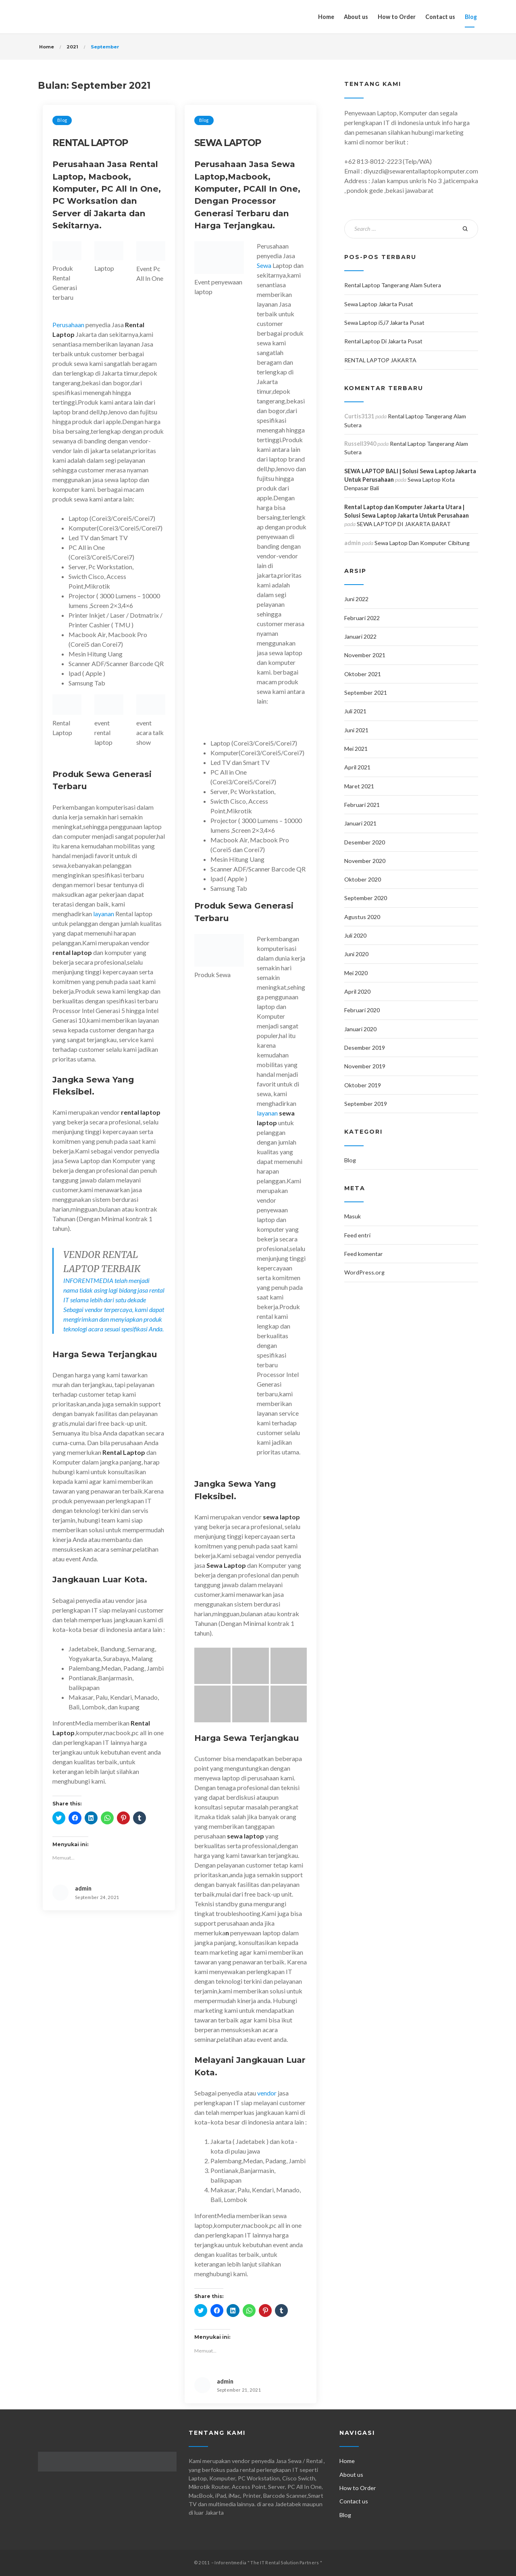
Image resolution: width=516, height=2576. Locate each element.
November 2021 (364, 655)
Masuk (352, 1216)
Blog (471, 16)
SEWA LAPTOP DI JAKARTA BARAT (404, 523)
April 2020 (357, 991)
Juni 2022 (356, 598)
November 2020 (364, 860)
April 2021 (357, 767)
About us (356, 16)
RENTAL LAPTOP (90, 142)
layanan (104, 913)
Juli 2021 (355, 711)
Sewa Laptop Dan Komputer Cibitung (422, 542)
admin (83, 1888)
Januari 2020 (360, 1029)
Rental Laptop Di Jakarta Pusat (383, 341)
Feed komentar (363, 1253)
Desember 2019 (364, 1047)
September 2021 (365, 692)
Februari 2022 (362, 617)
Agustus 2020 (362, 916)
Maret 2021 (359, 786)
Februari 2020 (362, 1010)
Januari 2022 (360, 636)
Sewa (264, 265)
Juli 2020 (355, 935)
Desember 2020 (364, 842)
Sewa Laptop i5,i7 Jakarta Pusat (384, 322)
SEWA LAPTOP (227, 142)
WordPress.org (364, 1272)
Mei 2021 (356, 748)
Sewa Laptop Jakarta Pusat (378, 304)
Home (326, 16)
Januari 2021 (360, 823)
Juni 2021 (356, 730)
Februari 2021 (362, 804)
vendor (266, 2093)
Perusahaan (68, 324)
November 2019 (364, 1066)
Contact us (440, 16)
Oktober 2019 (362, 1085)
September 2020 (365, 897)
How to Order (397, 16)
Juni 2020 (356, 954)
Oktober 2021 (362, 674)
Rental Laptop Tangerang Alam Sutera (392, 285)
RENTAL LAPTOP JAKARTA (380, 360)
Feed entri (357, 1235)
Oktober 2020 (362, 879)
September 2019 (365, 1103)
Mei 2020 (356, 972)
